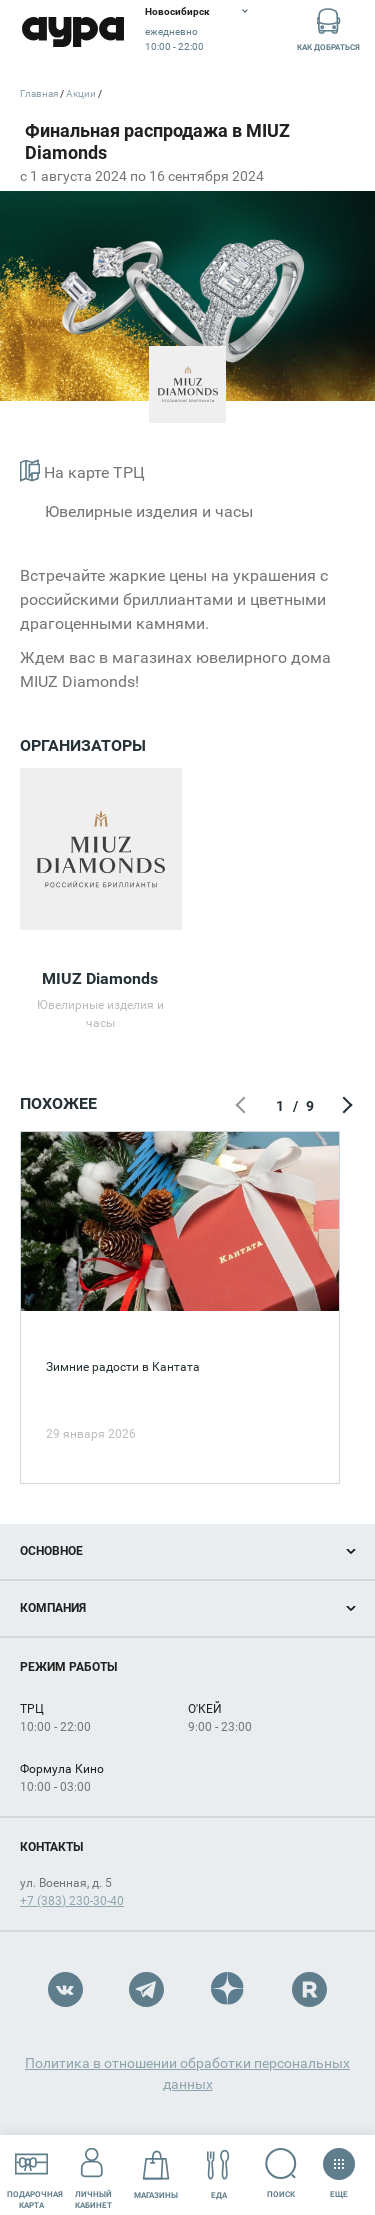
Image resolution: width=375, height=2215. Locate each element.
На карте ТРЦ (82, 470)
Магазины (156, 2174)
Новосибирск (177, 11)
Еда (218, 2174)
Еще (338, 2167)
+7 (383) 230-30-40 (72, 1901)
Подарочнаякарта (35, 2174)
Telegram (146, 1989)
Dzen (228, 1989)
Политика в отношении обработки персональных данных (187, 2073)
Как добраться (328, 28)
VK (65, 1989)
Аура (72, 32)
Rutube (309, 1989)
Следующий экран (345, 1106)
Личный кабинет (93, 2174)
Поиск (281, 2173)
